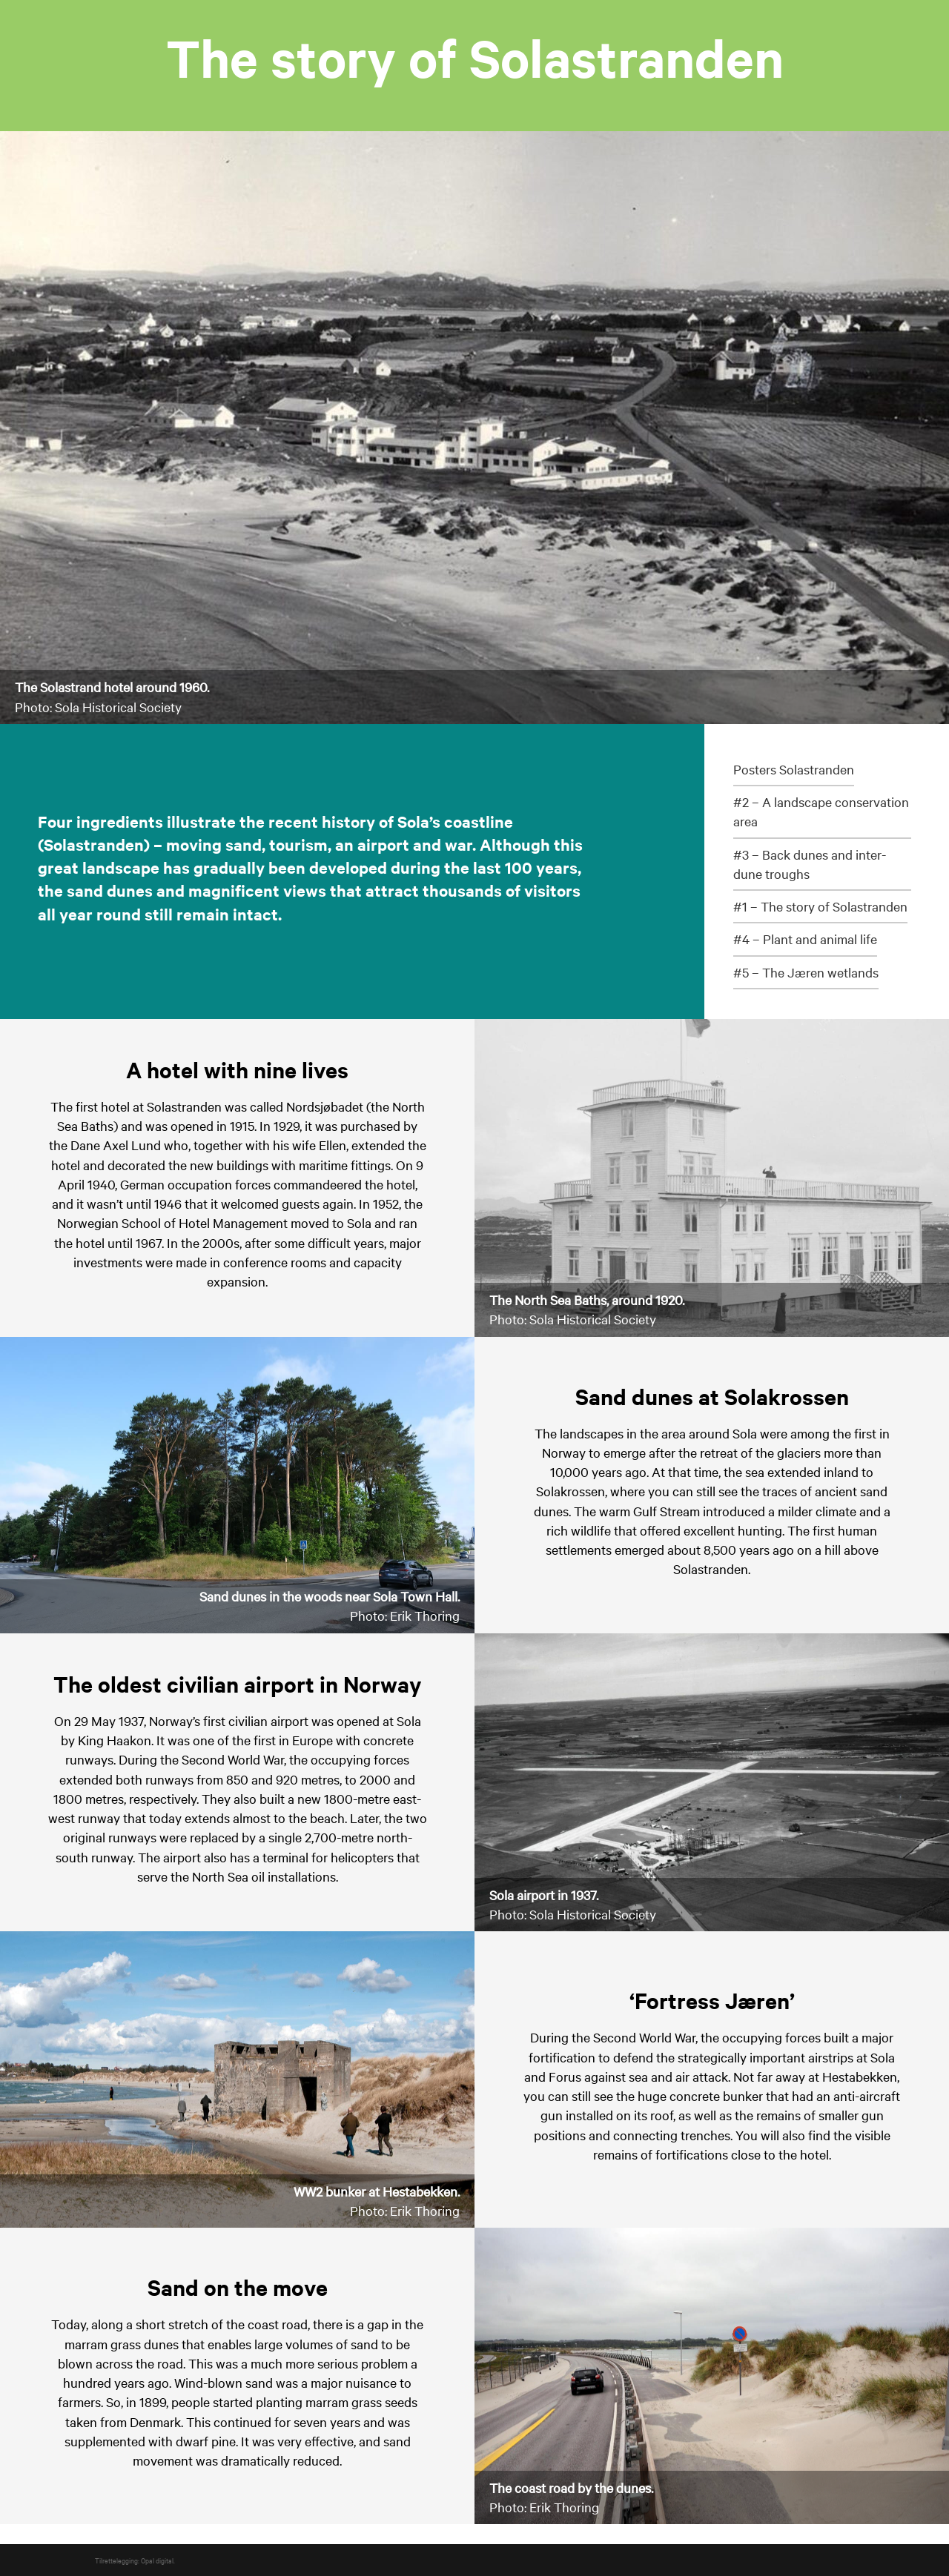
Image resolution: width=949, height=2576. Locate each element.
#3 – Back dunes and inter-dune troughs (809, 864)
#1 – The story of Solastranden (820, 905)
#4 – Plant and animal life (805, 938)
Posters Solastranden (793, 768)
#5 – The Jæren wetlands (806, 971)
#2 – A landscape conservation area (821, 811)
